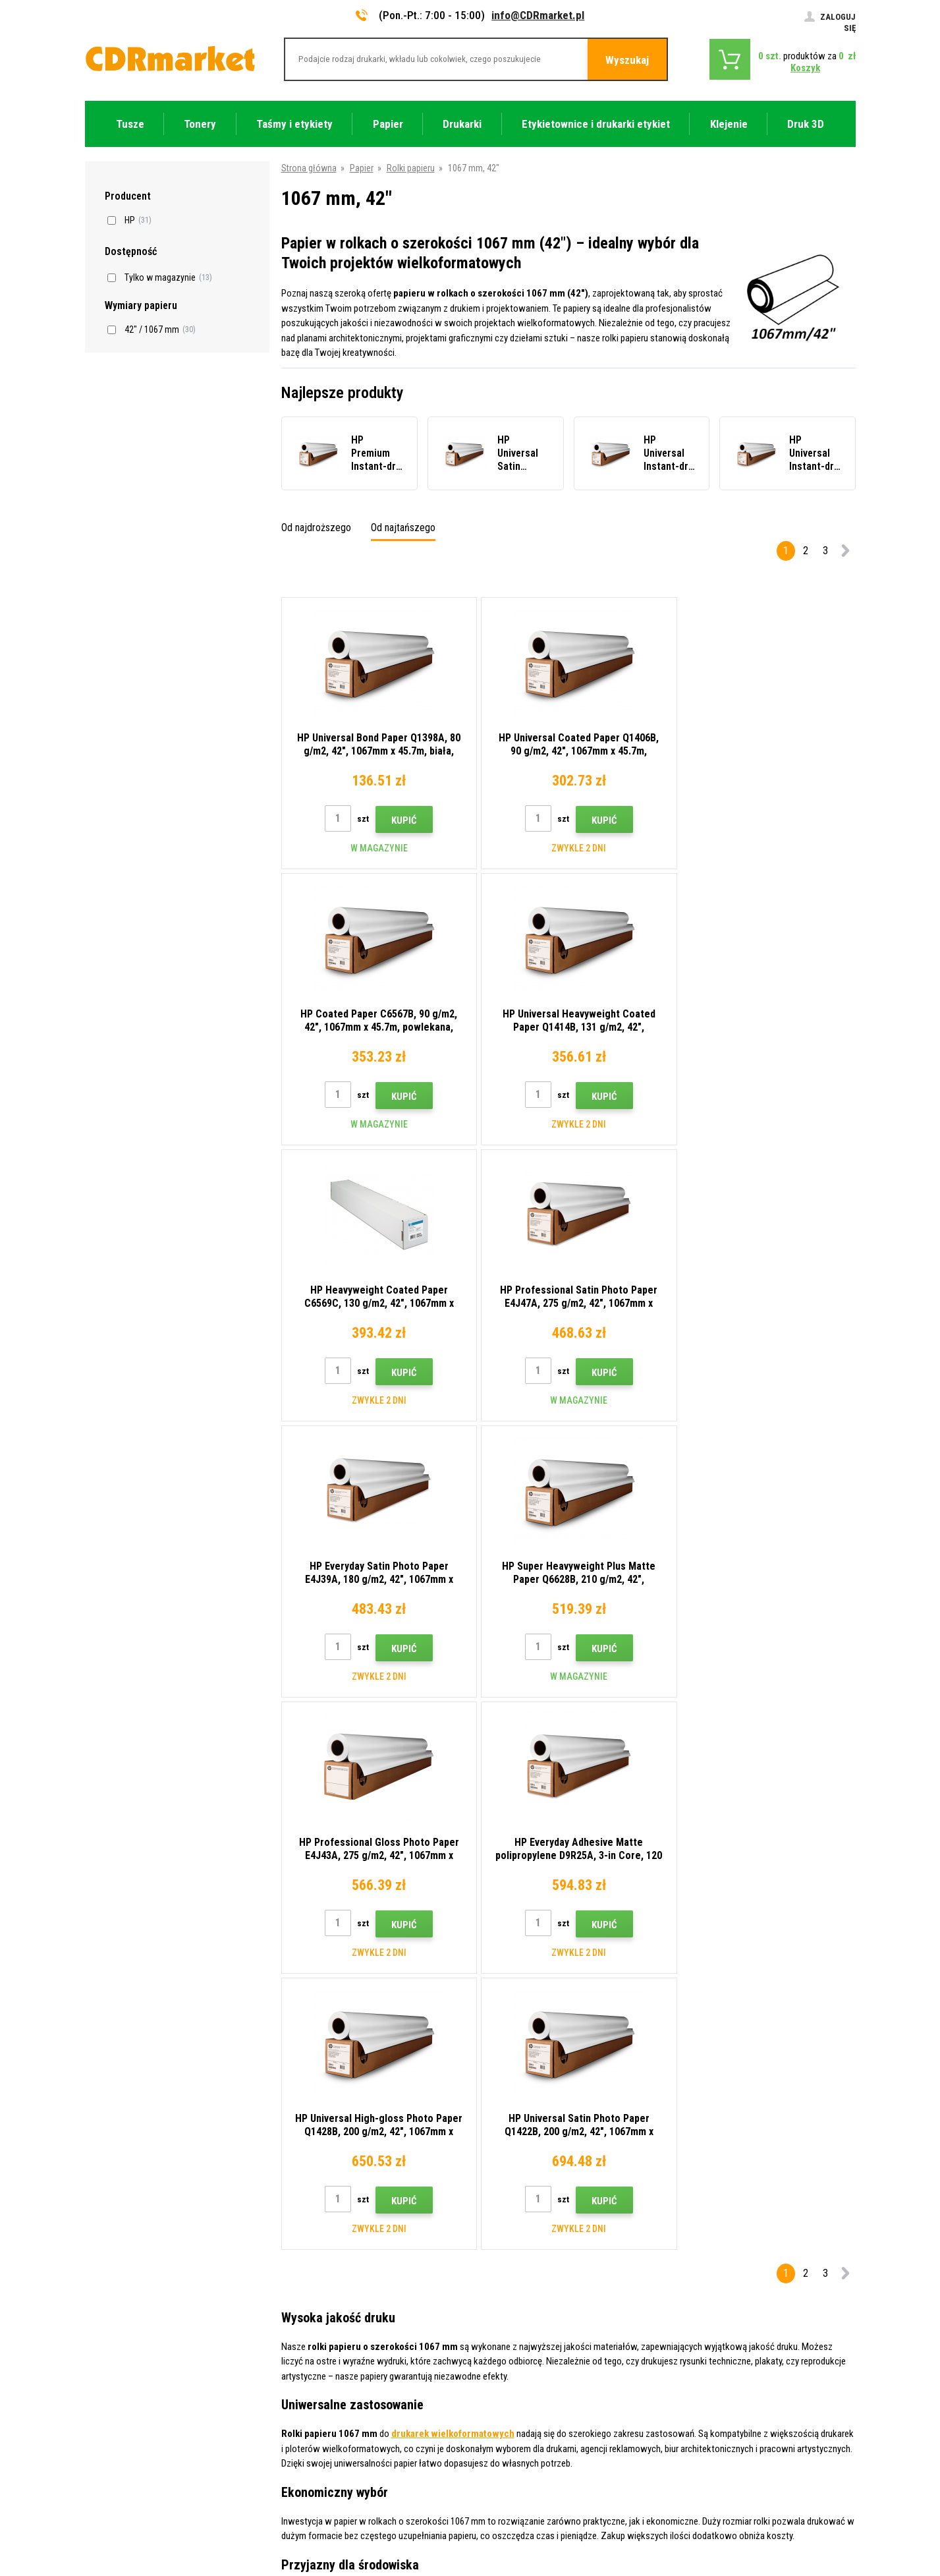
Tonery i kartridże (558, 2558)
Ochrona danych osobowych (337, 2393)
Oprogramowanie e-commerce (746, 2514)
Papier (361, 168)
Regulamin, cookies (320, 2374)
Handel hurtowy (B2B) (324, 2315)
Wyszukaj (627, 60)
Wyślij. (789, 2172)
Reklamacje (305, 2354)
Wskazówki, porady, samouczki (342, 2276)
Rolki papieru (411, 168)
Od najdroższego (316, 527)
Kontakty (300, 2257)
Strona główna (309, 168)
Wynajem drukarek (317, 2432)
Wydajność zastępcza (324, 2451)
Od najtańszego (403, 527)
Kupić (401, 820)
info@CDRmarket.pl (537, 15)
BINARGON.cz (831, 2514)
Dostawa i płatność (320, 2296)
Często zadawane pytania (332, 2335)
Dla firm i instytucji (317, 2413)
